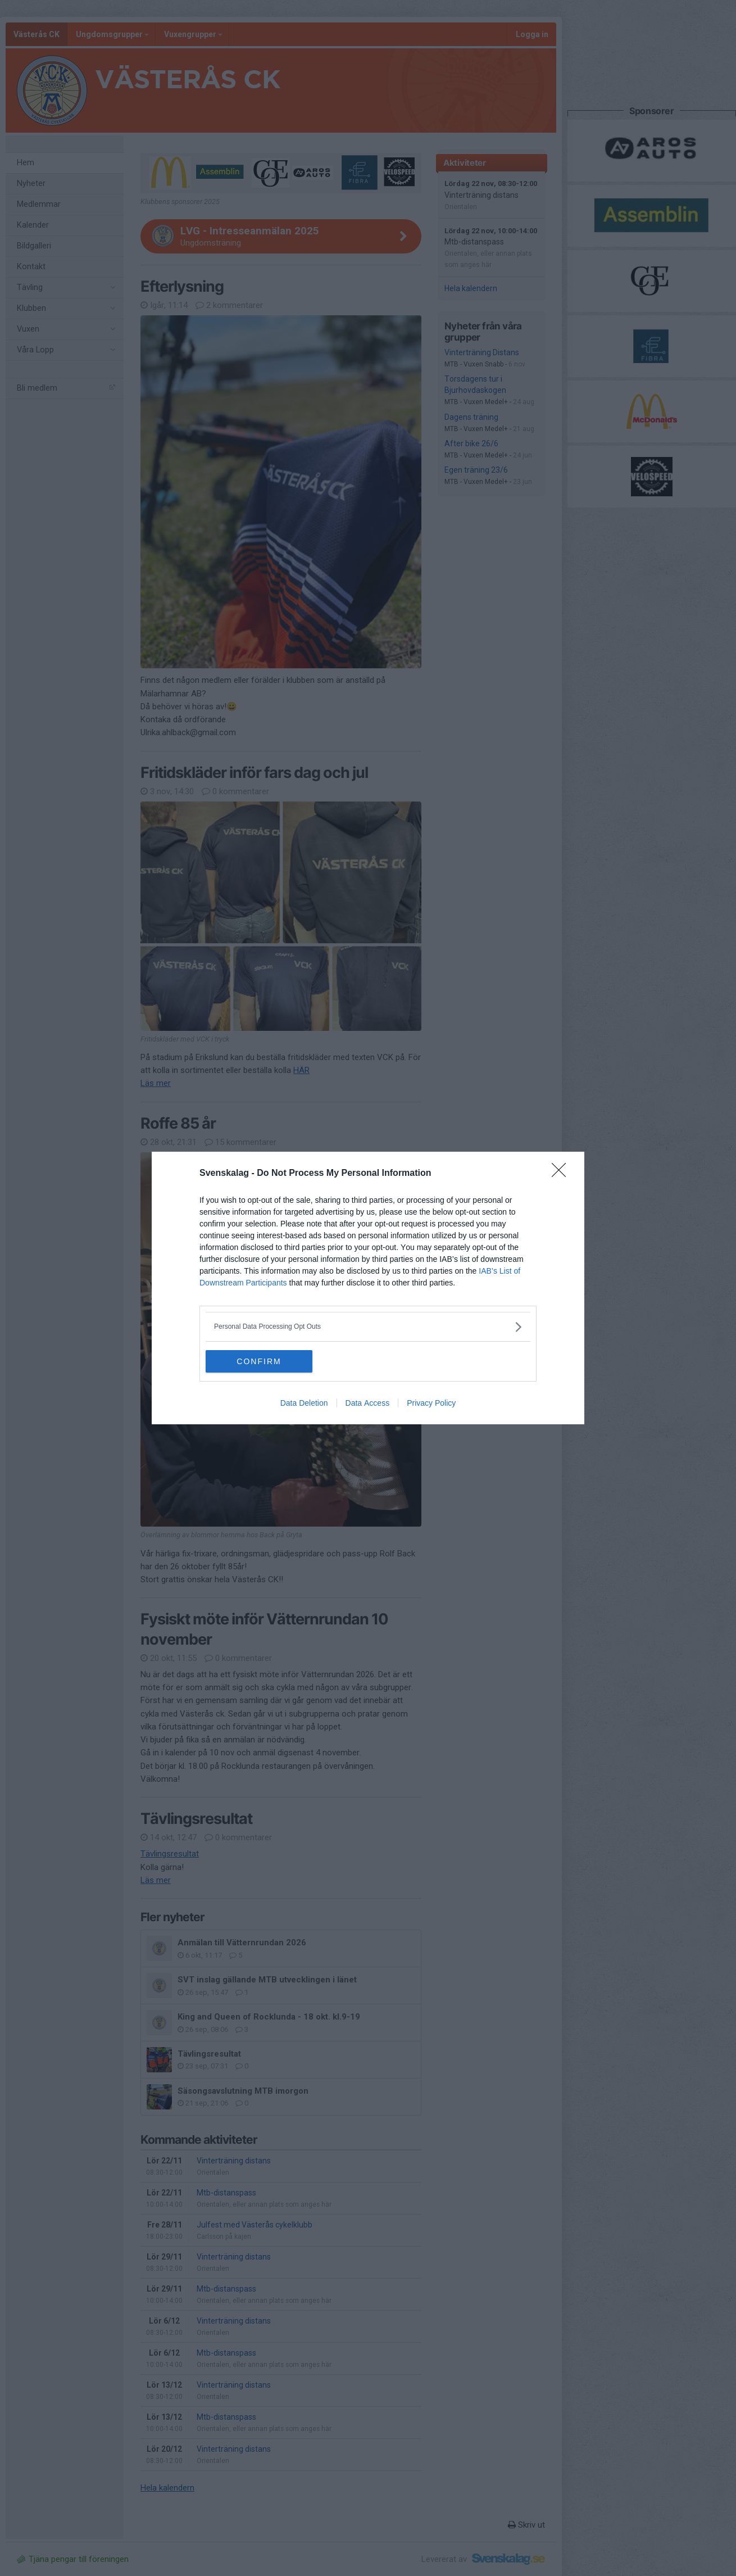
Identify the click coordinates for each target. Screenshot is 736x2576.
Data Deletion (304, 1402)
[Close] (562, 1173)
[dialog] (368, 1288)
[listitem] (368, 1327)
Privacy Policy (431, 1402)
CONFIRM (259, 1361)
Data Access (368, 1402)
